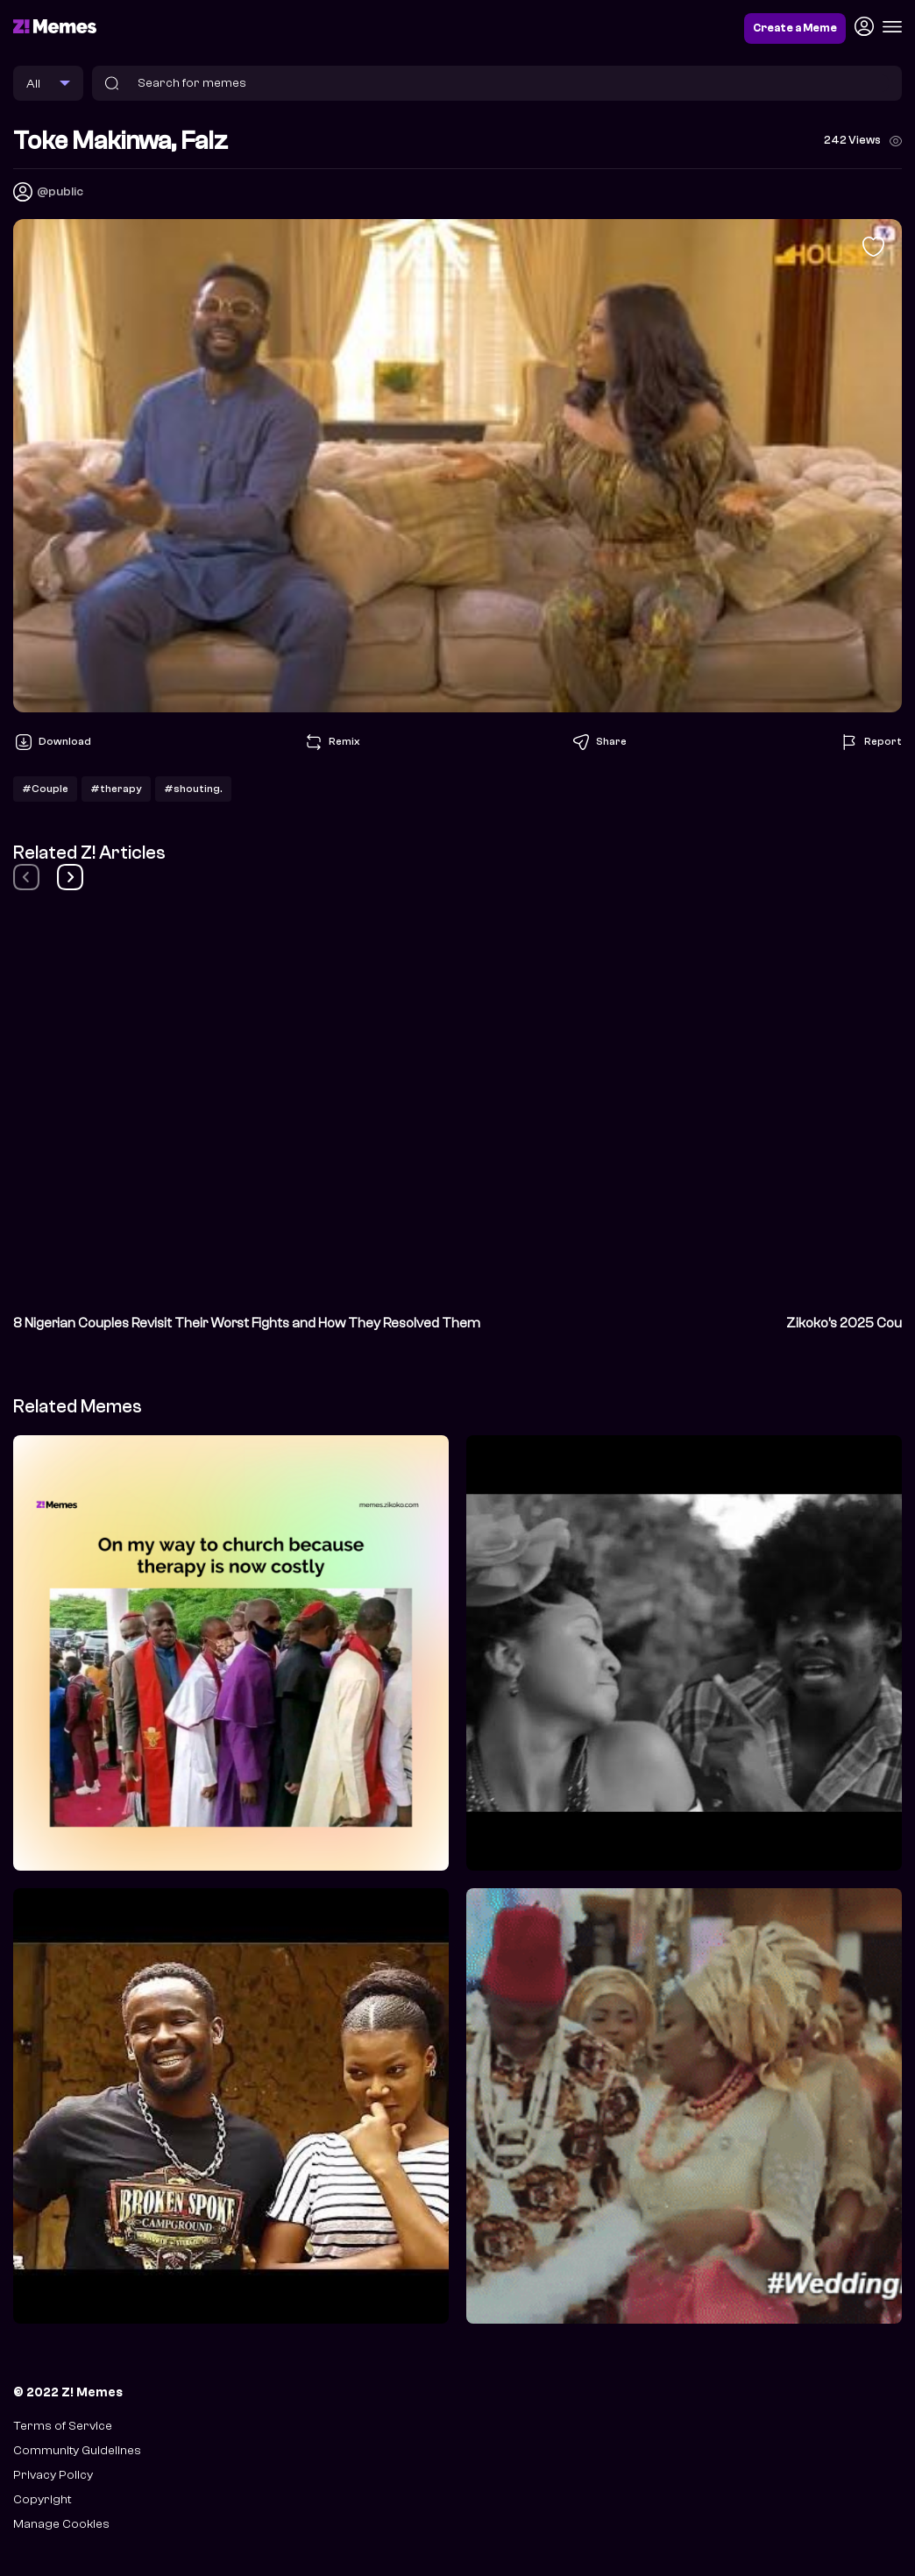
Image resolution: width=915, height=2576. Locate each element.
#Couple (45, 788)
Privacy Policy (53, 2474)
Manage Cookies (61, 2523)
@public (60, 191)
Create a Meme (795, 28)
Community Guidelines (77, 2450)
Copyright (42, 2499)
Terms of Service (62, 2425)
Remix (331, 742)
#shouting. (193, 788)
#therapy (116, 788)
